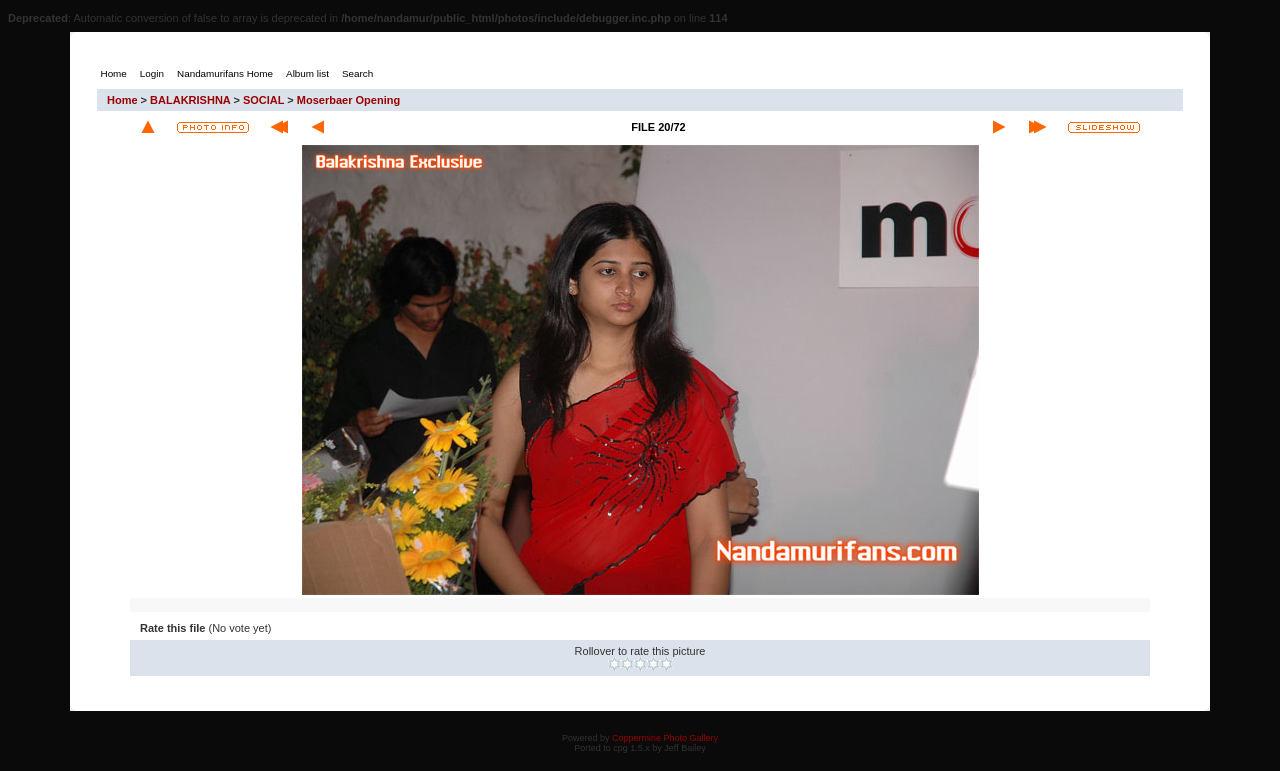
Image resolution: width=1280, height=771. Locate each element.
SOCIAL (263, 100)
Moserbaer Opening (348, 100)
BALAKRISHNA (190, 100)
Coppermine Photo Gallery (665, 738)
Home (122, 100)
